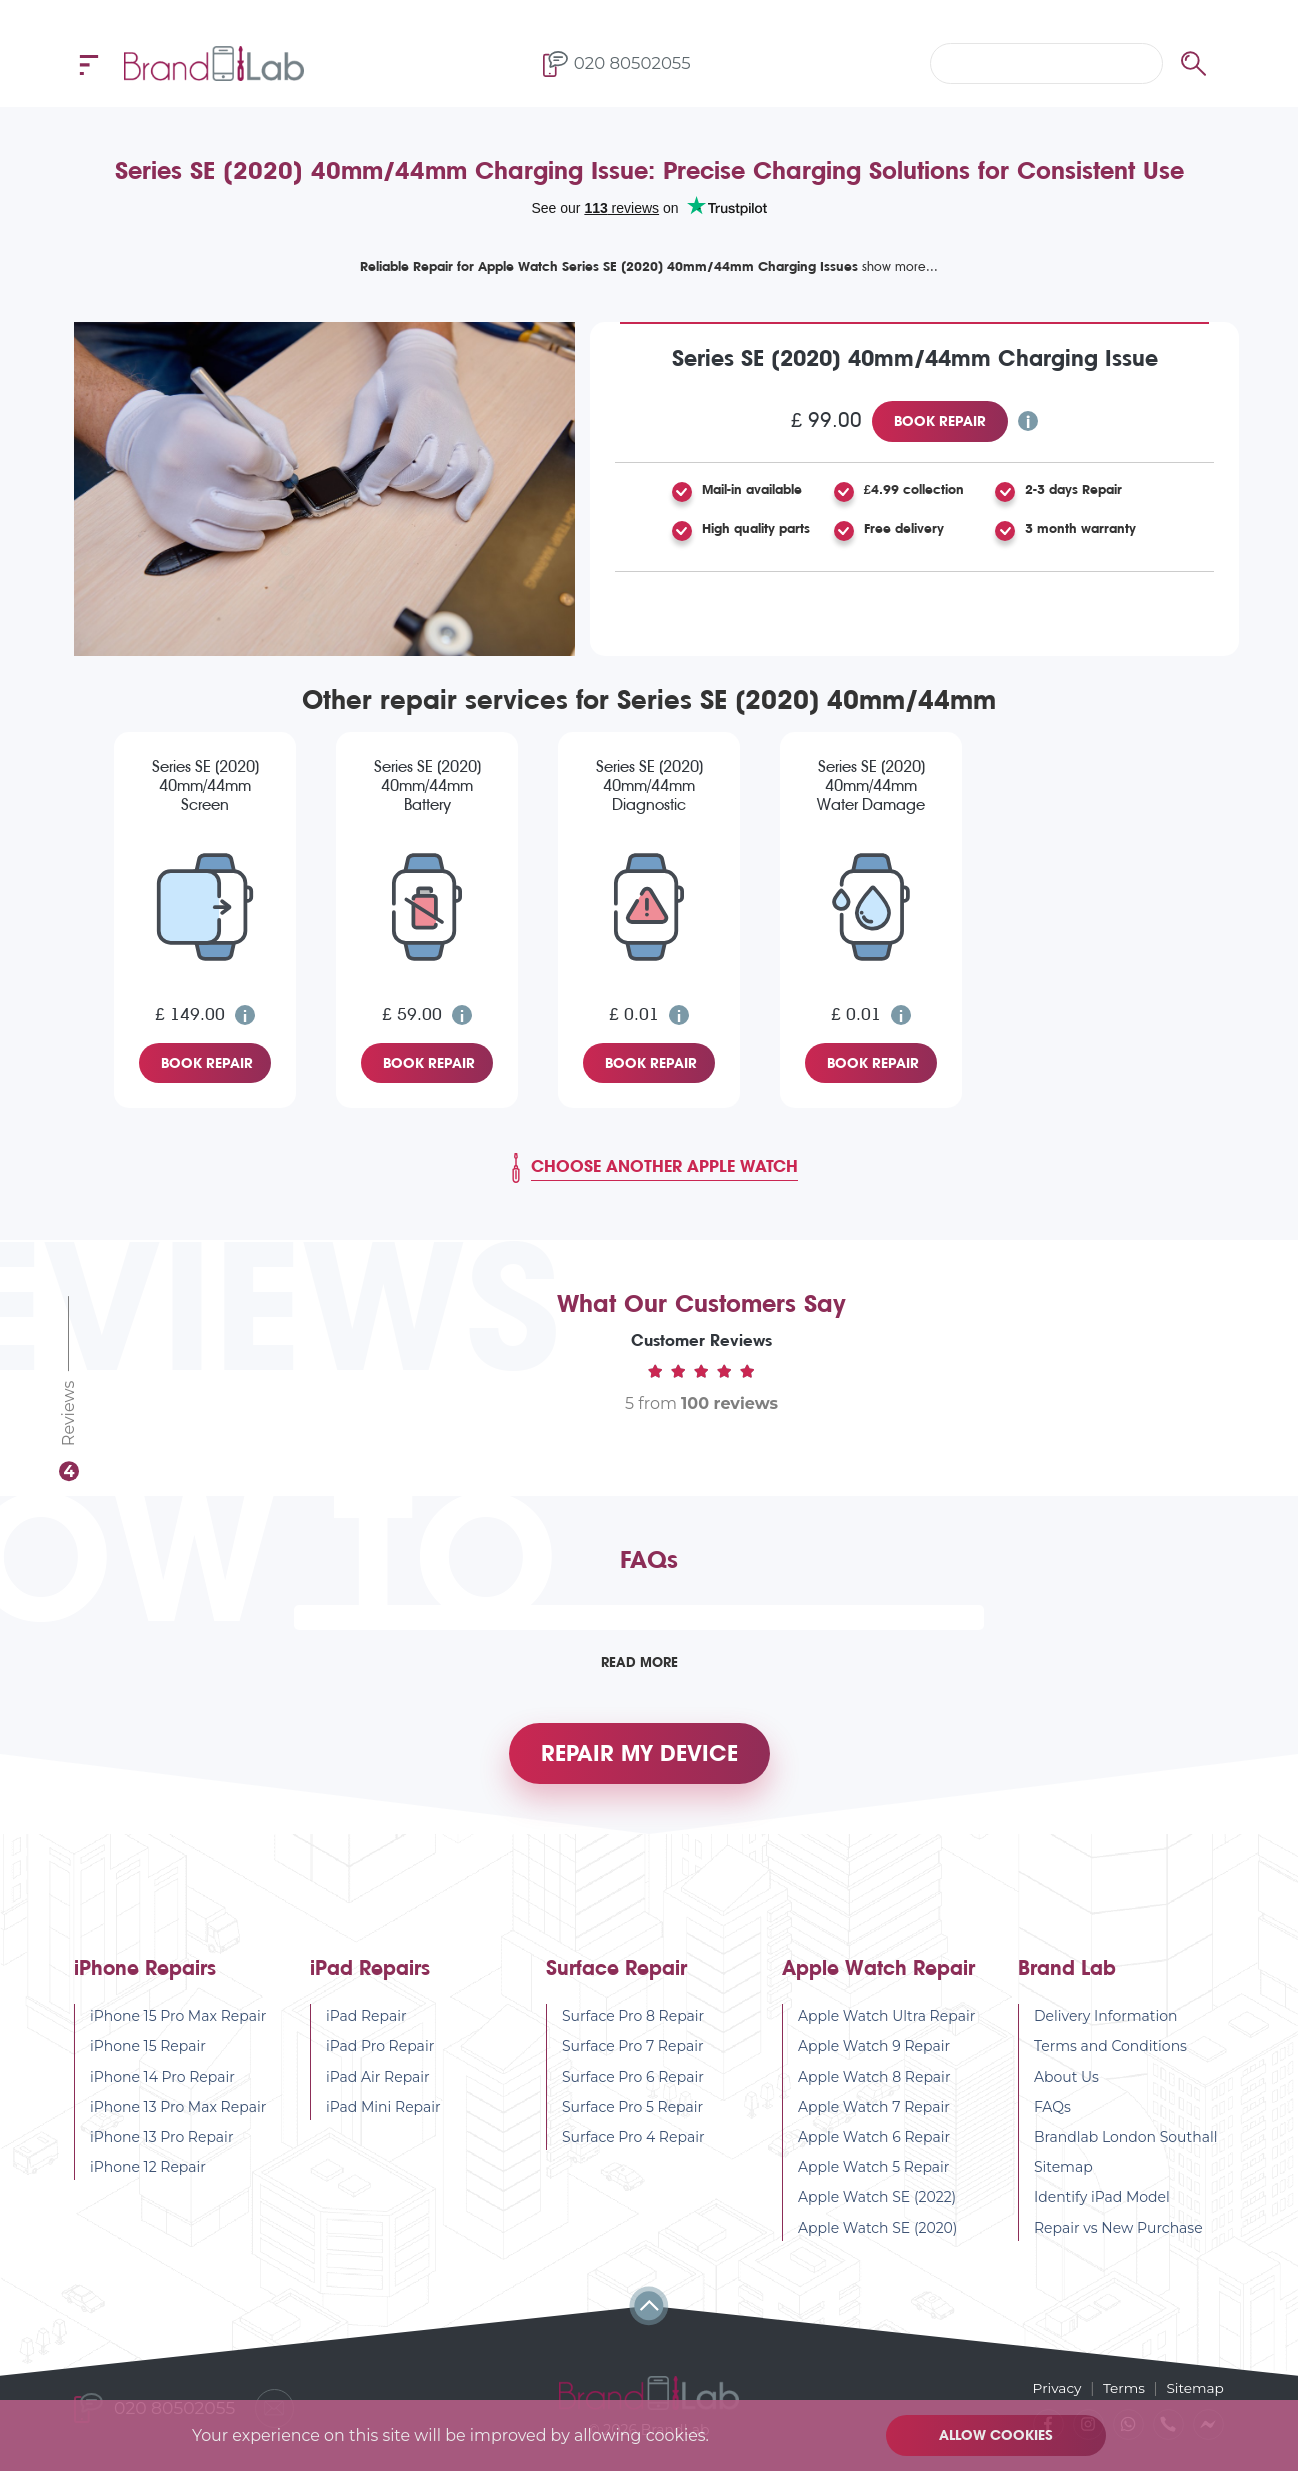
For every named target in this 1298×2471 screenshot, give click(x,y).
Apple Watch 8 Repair (874, 2082)
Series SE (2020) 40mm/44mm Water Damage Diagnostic (871, 787)
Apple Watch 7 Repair (874, 2112)
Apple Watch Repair (878, 1973)
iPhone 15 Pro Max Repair (178, 2021)
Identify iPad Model (1102, 2202)
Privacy (1054, 2387)
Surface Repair (616, 1973)
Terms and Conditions (1110, 2051)
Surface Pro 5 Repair (632, 2112)
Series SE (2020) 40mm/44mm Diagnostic (649, 785)
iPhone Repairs (145, 1973)
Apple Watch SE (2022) (877, 2202)
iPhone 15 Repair (148, 2051)
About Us (1066, 2082)
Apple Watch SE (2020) (878, 2233)
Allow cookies (997, 2435)
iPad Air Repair (378, 2082)
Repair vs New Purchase (1118, 2233)
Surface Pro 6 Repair (633, 2082)
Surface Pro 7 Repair (633, 2051)
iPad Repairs (370, 1973)
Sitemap (1063, 2172)
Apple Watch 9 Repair (874, 2051)
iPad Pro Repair (380, 2051)
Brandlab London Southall (1126, 2142)
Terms (1122, 2387)
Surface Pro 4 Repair (633, 2142)
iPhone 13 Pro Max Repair (178, 2112)
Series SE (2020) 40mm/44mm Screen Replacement (205, 787)
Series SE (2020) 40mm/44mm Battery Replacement (427, 787)
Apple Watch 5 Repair (874, 2172)
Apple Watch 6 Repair (874, 2142)
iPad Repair (366, 2021)
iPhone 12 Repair (148, 2172)
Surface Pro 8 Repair (633, 2021)
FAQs (1052, 2112)
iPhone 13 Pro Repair (162, 2142)
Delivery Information (1106, 2021)
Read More (639, 1662)
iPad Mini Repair (383, 2112)
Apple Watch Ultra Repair (886, 2021)
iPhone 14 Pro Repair (162, 2082)
